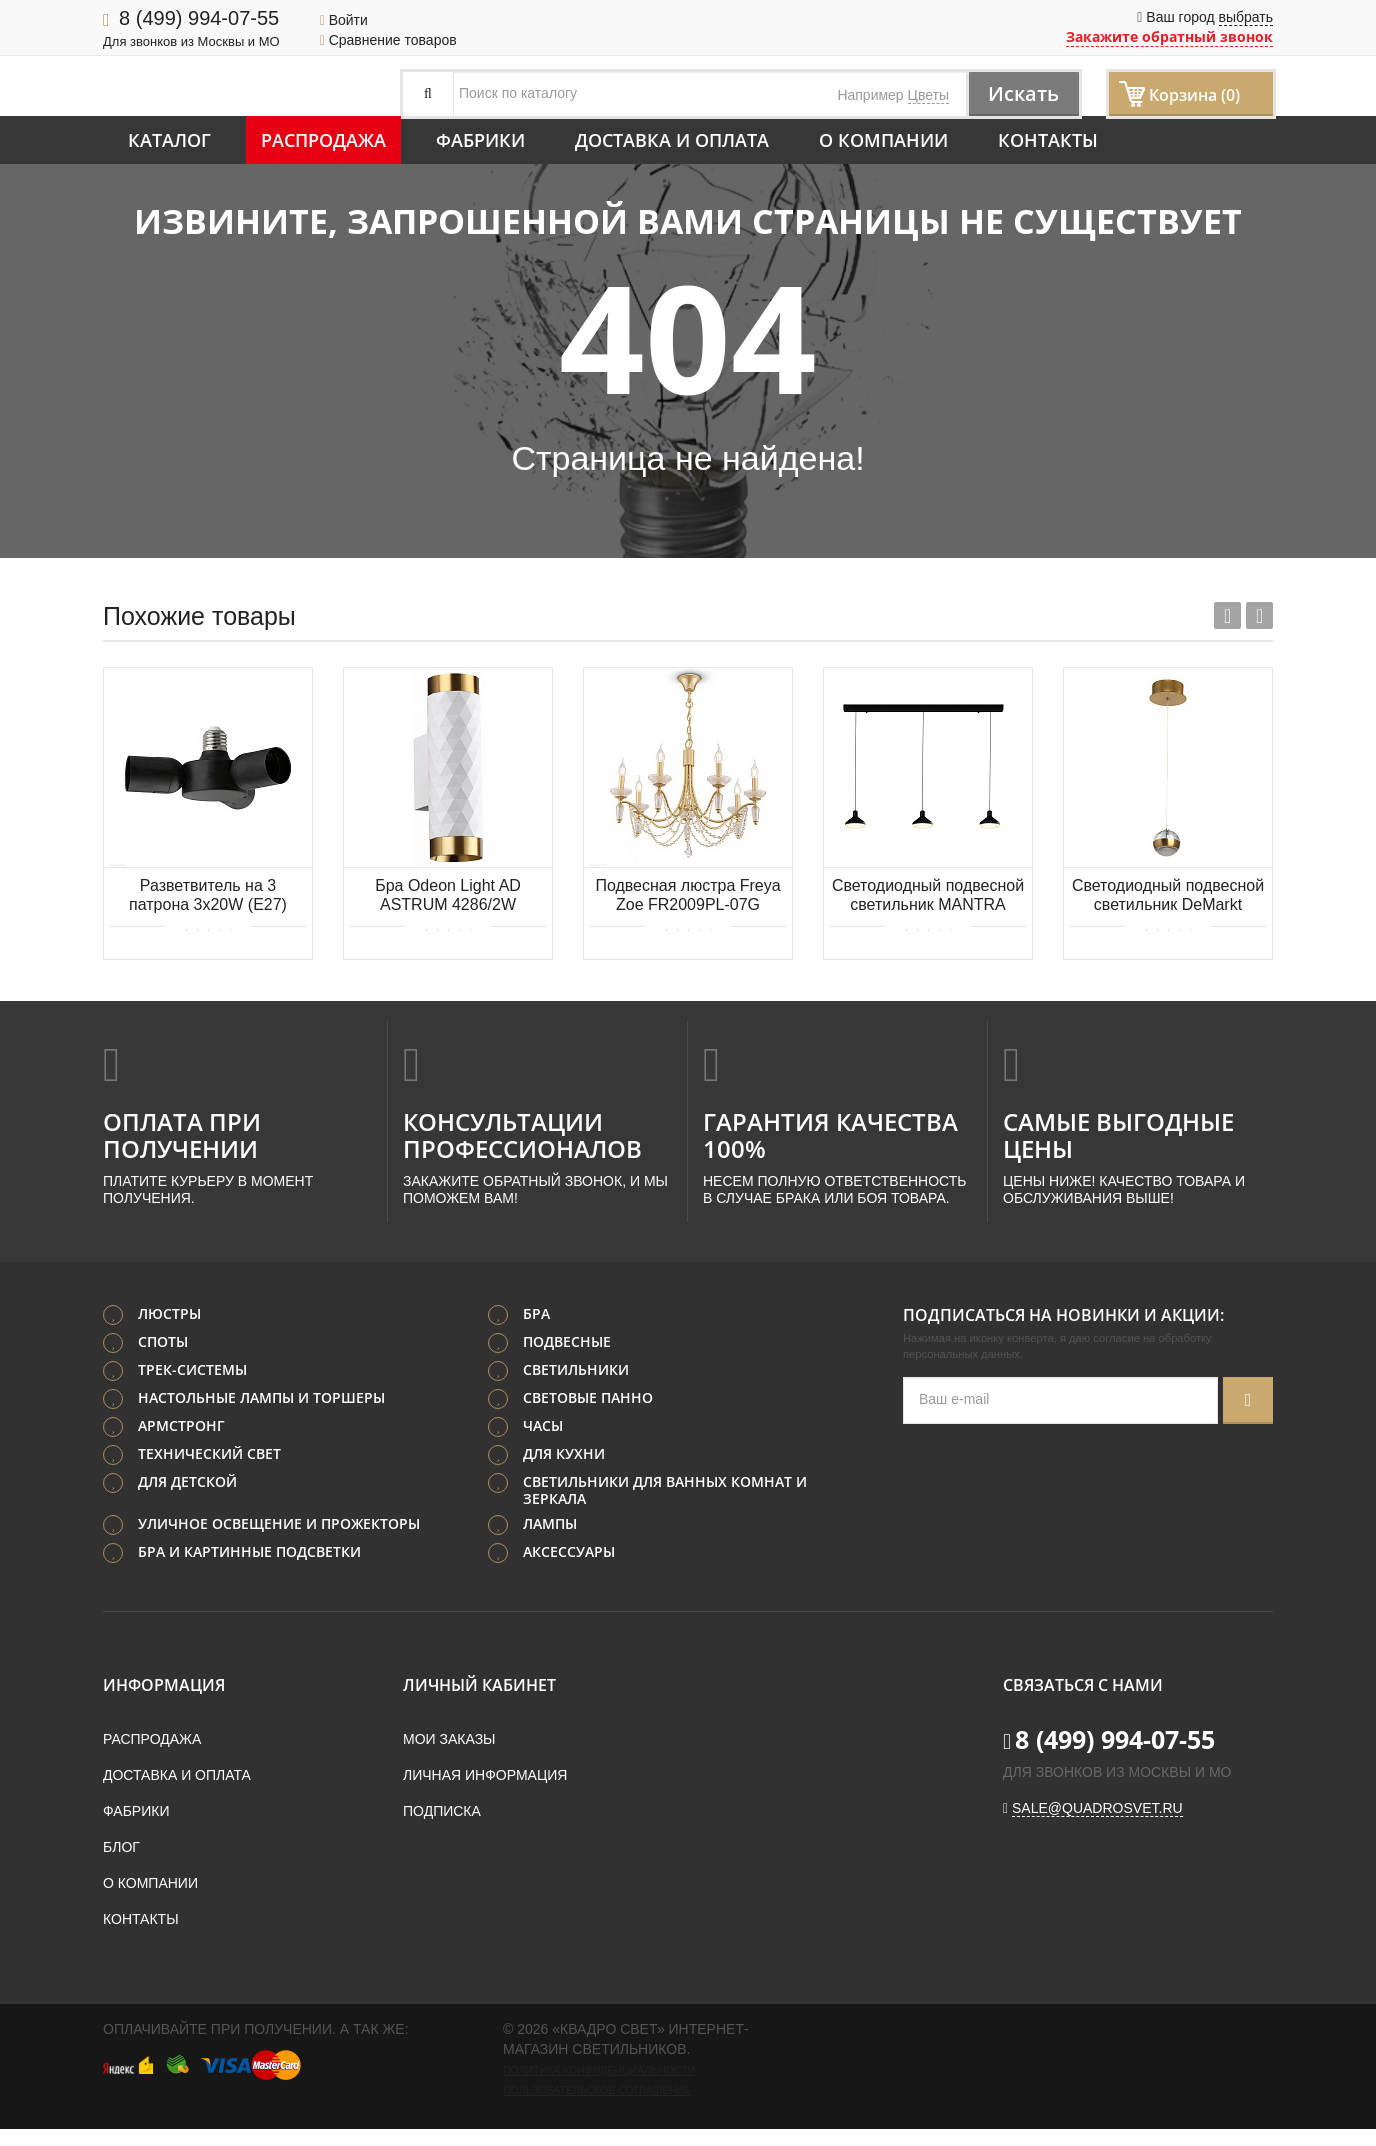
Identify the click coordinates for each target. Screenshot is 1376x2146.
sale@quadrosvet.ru (1097, 1808)
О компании (883, 140)
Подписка (442, 1811)
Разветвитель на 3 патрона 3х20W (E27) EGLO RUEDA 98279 (208, 896)
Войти (344, 20)
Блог (121, 1847)
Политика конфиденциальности (599, 2070)
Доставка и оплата (672, 140)
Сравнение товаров (388, 40)
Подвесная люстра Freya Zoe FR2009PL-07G (687, 895)
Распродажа (323, 140)
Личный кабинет (479, 1685)
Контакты (1048, 140)
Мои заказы (449, 1739)
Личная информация (485, 1775)
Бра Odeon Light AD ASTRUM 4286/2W (448, 895)
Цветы (928, 95)
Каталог (169, 140)
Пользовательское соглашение (597, 2090)
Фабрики (480, 140)
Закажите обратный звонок (1169, 36)
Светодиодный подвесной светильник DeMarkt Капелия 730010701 (1168, 896)
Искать (1023, 93)
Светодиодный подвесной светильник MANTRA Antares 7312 (928, 896)
